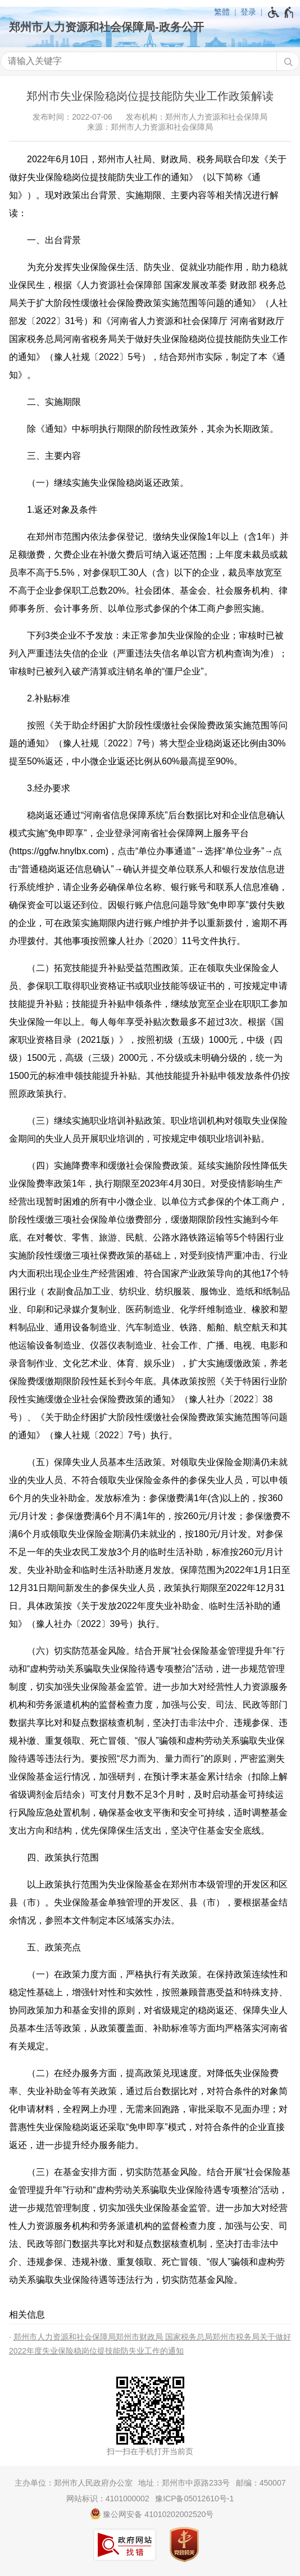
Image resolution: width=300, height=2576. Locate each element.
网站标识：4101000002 (107, 2498)
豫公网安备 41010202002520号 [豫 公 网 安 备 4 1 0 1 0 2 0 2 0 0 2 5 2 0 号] (152, 2513)
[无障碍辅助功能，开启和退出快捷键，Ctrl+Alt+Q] (281, 12)
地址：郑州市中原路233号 (184, 2482)
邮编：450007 (261, 2482)
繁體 (222, 11)
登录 (248, 11)
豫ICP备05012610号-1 (194, 2498)
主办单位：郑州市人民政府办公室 (74, 2482)
